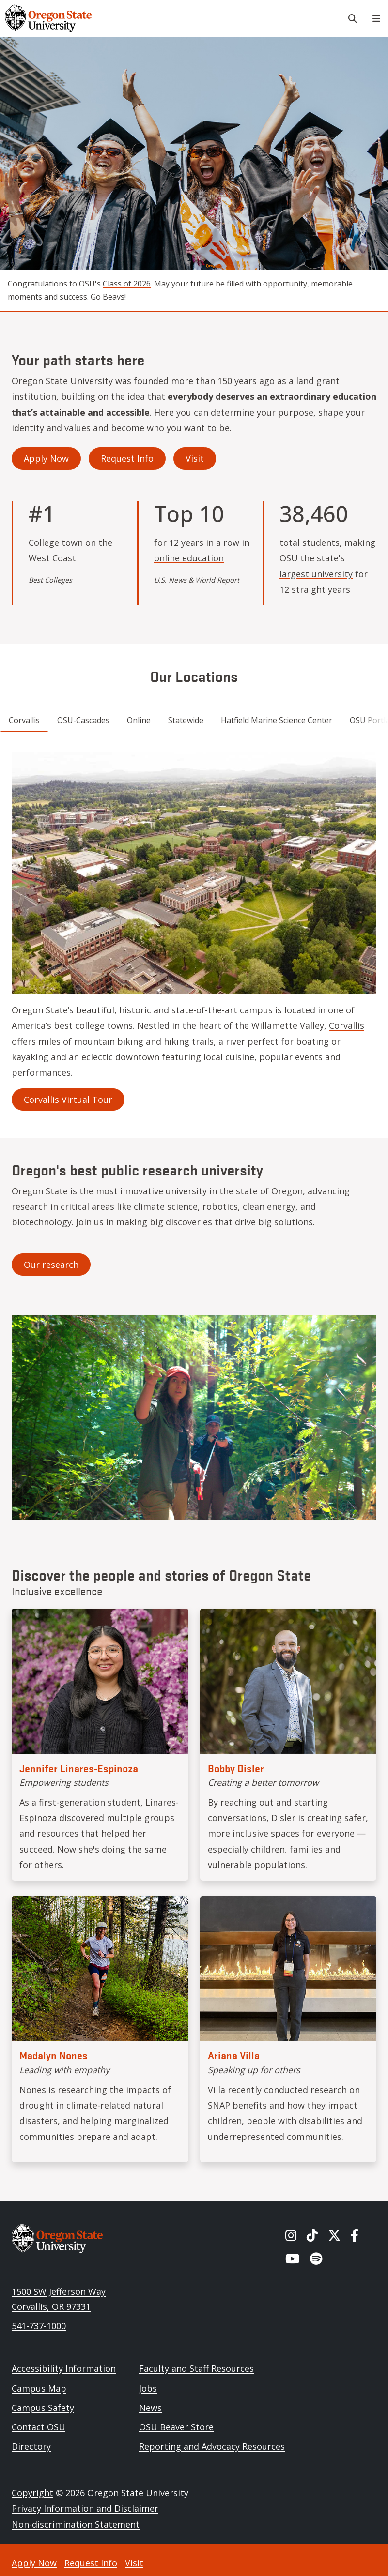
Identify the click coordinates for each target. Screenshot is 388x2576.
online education (189, 558)
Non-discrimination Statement (76, 2524)
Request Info (127, 458)
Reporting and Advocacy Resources (212, 2446)
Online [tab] (139, 720)
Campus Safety (43, 2407)
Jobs (148, 2388)
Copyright (32, 2493)
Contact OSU (38, 2427)
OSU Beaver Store (176, 2427)
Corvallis (346, 1025)
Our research (51, 1264)
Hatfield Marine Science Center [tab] (276, 720)
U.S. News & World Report (196, 580)
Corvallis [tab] (24, 720)
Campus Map (39, 2388)
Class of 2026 (127, 283)
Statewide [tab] (185, 720)
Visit (195, 458)
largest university (316, 574)
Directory (31, 2446)
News (150, 2407)
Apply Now (46, 458)
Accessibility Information (64, 2368)
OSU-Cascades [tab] (83, 720)
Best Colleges (50, 580)
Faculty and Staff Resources (196, 2368)
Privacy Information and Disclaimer (85, 2508)
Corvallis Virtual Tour (68, 1099)
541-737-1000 (39, 2326)
